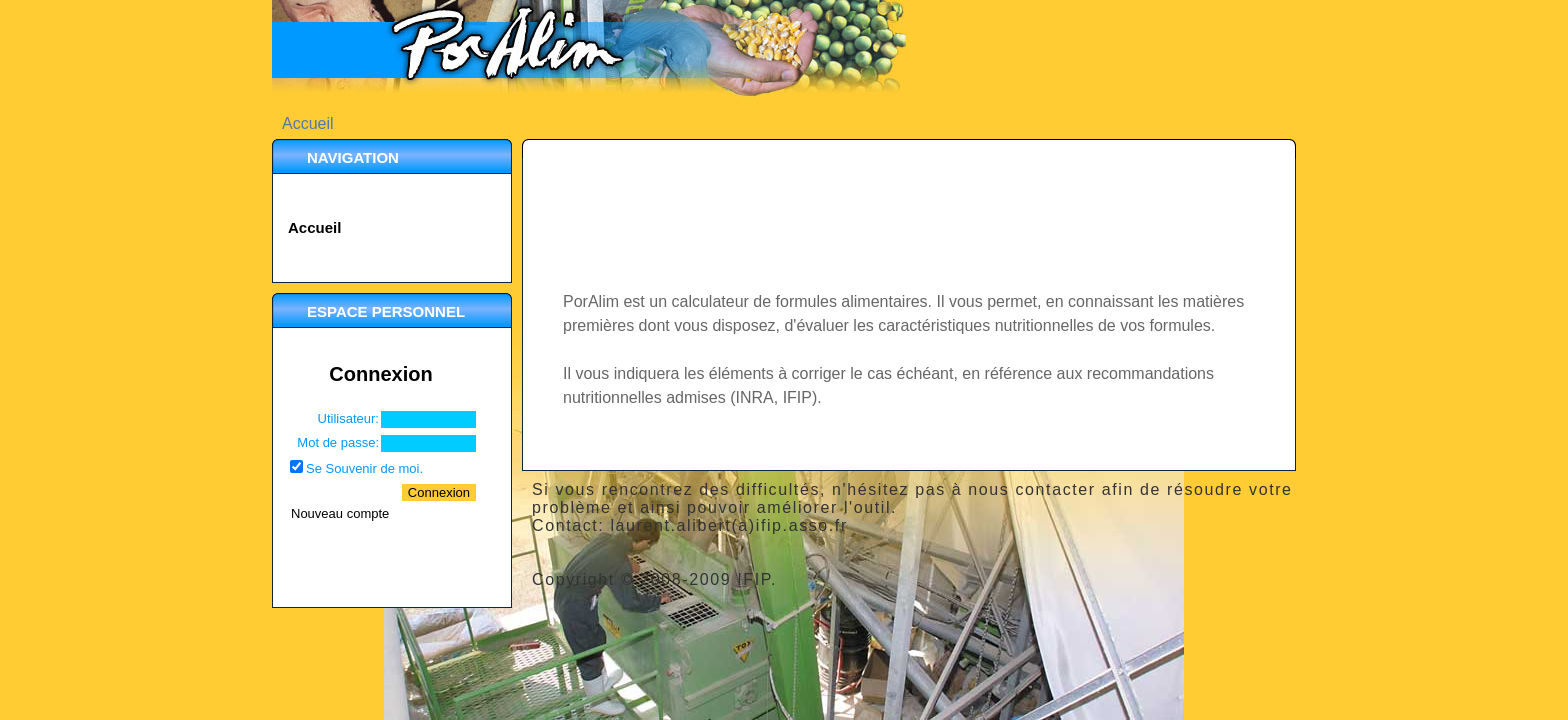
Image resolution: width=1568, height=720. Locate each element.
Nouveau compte (340, 513)
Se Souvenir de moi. (364, 468)
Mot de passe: (338, 442)
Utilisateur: (348, 418)
